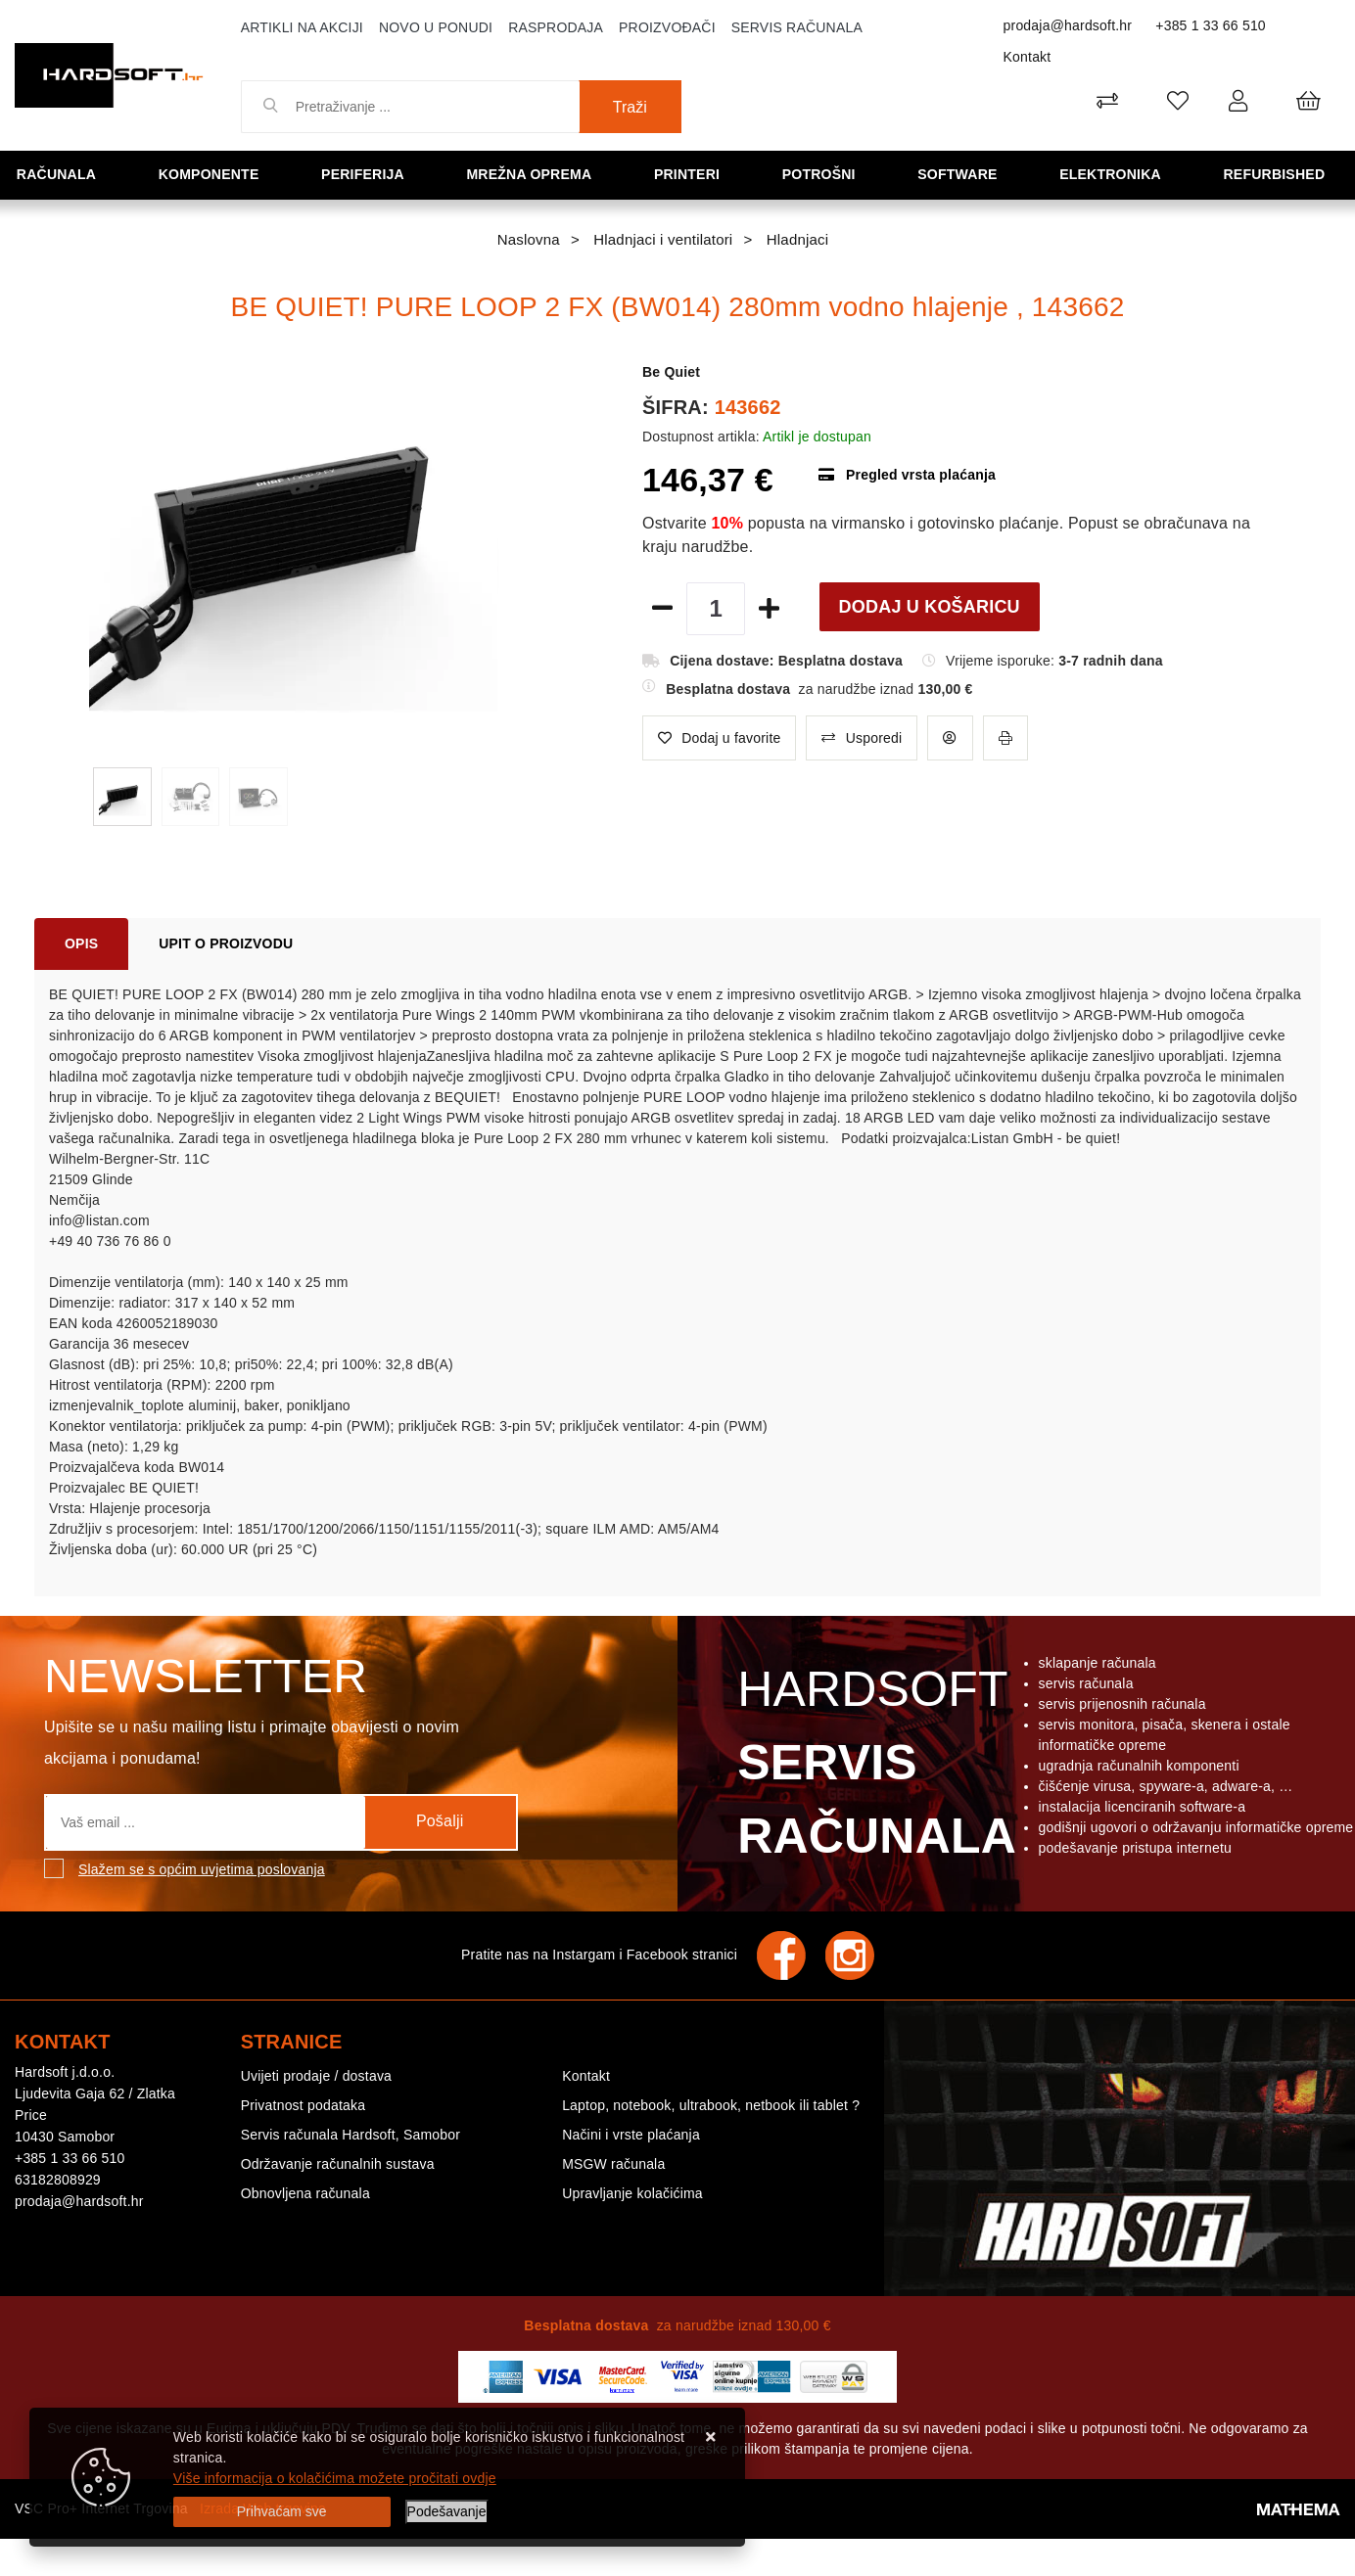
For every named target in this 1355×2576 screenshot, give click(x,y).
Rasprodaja (555, 27)
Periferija (369, 173)
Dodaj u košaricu (929, 607)
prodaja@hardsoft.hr (1068, 25)
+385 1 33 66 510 (1210, 25)
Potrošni (825, 173)
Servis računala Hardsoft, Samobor (350, 2134)
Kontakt (1027, 57)
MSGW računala (613, 2164)
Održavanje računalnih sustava (338, 2164)
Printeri (695, 173)
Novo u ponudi (435, 27)
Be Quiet (671, 372)
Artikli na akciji (302, 27)
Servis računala (797, 27)
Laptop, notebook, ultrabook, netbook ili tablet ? (711, 2105)
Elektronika (1116, 173)
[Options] (447, 2512)
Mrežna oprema (536, 173)
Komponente (215, 173)
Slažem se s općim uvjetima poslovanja (201, 1869)
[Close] (282, 2512)
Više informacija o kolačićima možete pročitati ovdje (334, 2478)
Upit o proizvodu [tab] (226, 943)
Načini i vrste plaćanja (631, 2134)
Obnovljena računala (305, 2193)
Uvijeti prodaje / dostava (316, 2076)
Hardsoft (872, 1767)
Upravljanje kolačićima (632, 2193)
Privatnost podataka (303, 2105)
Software (962, 173)
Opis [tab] (81, 943)
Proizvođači (667, 27)
